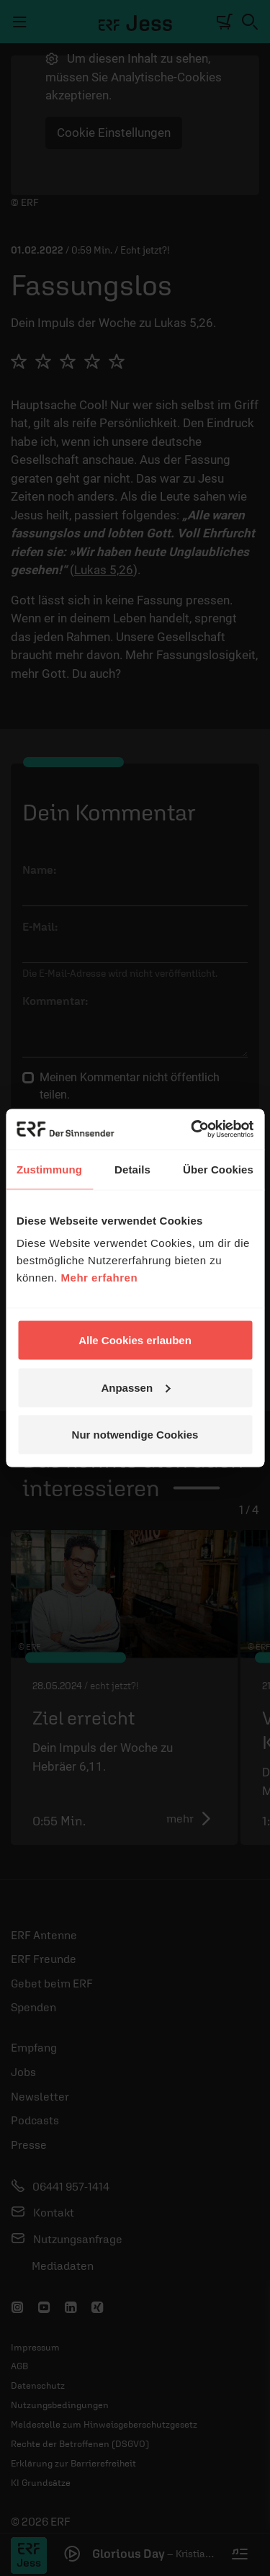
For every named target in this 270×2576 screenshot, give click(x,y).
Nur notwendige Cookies (135, 1434)
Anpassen (135, 1387)
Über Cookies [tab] (218, 1169)
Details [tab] (132, 1169)
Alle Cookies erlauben (135, 1340)
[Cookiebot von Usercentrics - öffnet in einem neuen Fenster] (192, 1129)
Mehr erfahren (99, 1277)
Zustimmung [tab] (49, 1169)
